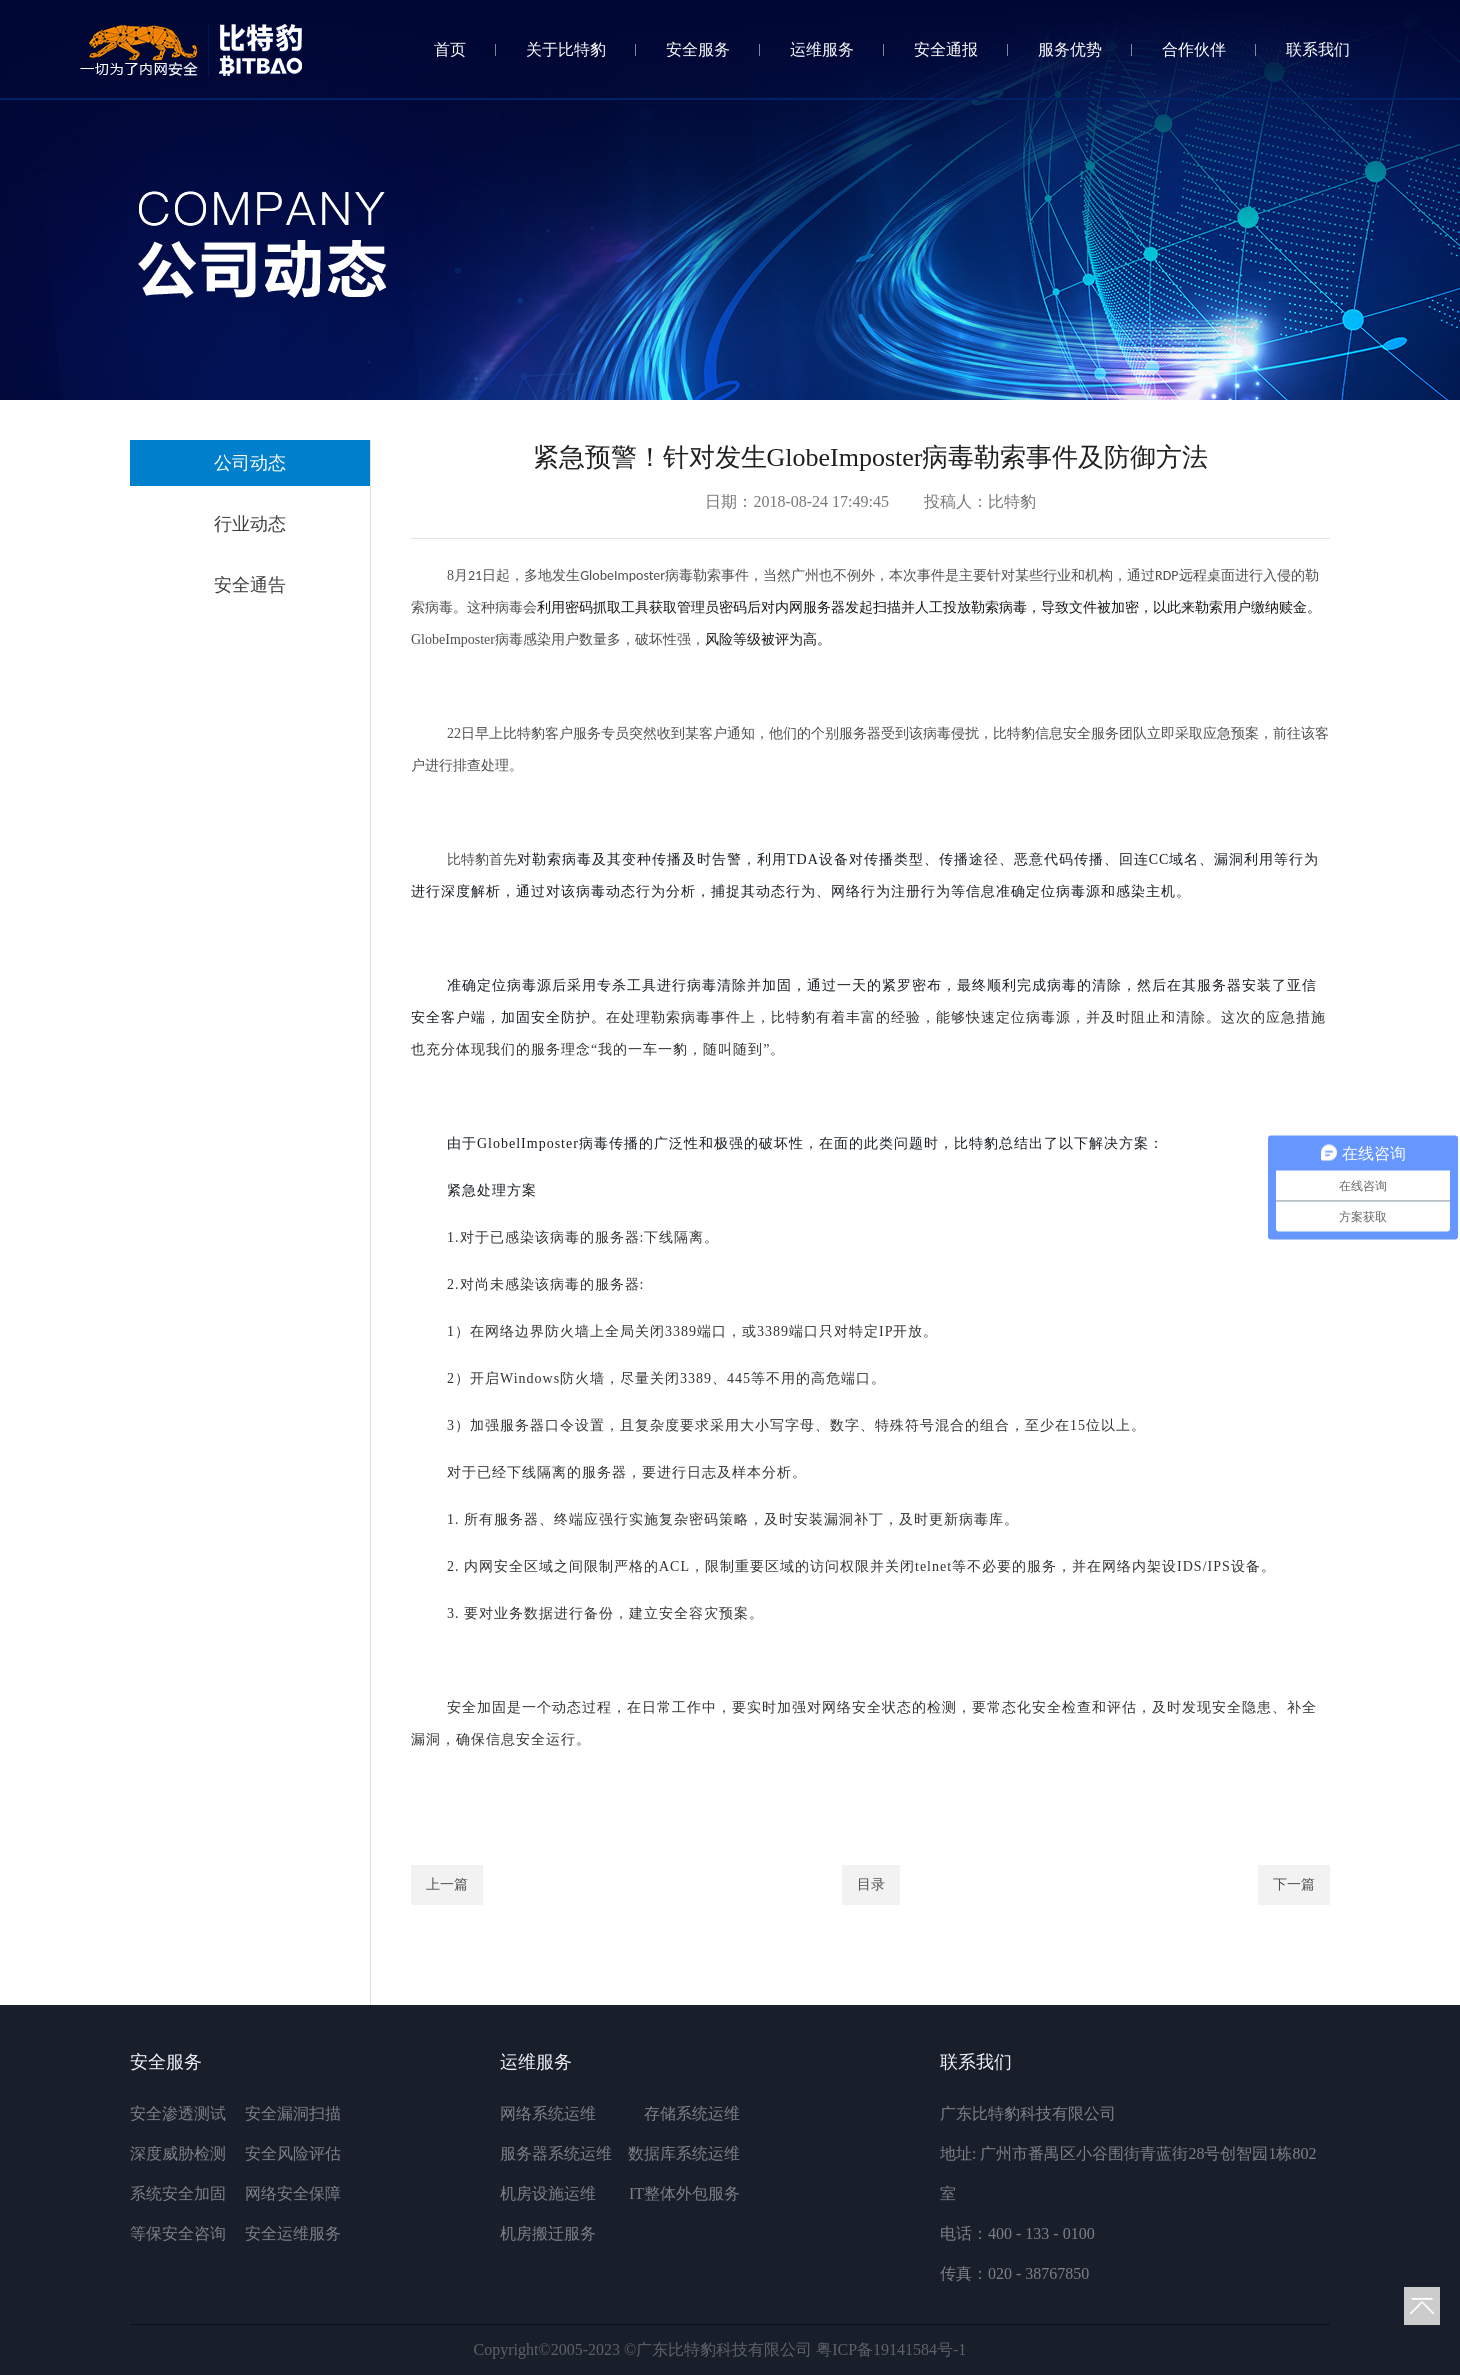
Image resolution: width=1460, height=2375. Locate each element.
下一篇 (1294, 1884)
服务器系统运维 (556, 2153)
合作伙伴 (1194, 49)
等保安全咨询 (178, 2233)
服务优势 (1070, 49)
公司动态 (250, 463)
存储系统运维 (692, 2113)
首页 (450, 49)
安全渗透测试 (178, 2113)
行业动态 (250, 524)
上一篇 (447, 1884)
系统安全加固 (178, 2193)
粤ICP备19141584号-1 (891, 2349)
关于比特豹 (566, 49)
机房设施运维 (548, 2193)
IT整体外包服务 (684, 2193)
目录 (871, 1884)
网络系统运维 (548, 2113)
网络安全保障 (293, 2193)
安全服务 (698, 49)
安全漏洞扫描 (293, 2113)
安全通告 (250, 585)
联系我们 (1318, 49)
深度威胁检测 (178, 2153)
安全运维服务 (293, 2233)
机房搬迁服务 (548, 2233)
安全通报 (946, 49)
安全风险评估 (293, 2153)
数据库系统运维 (684, 2153)
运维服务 (822, 49)
